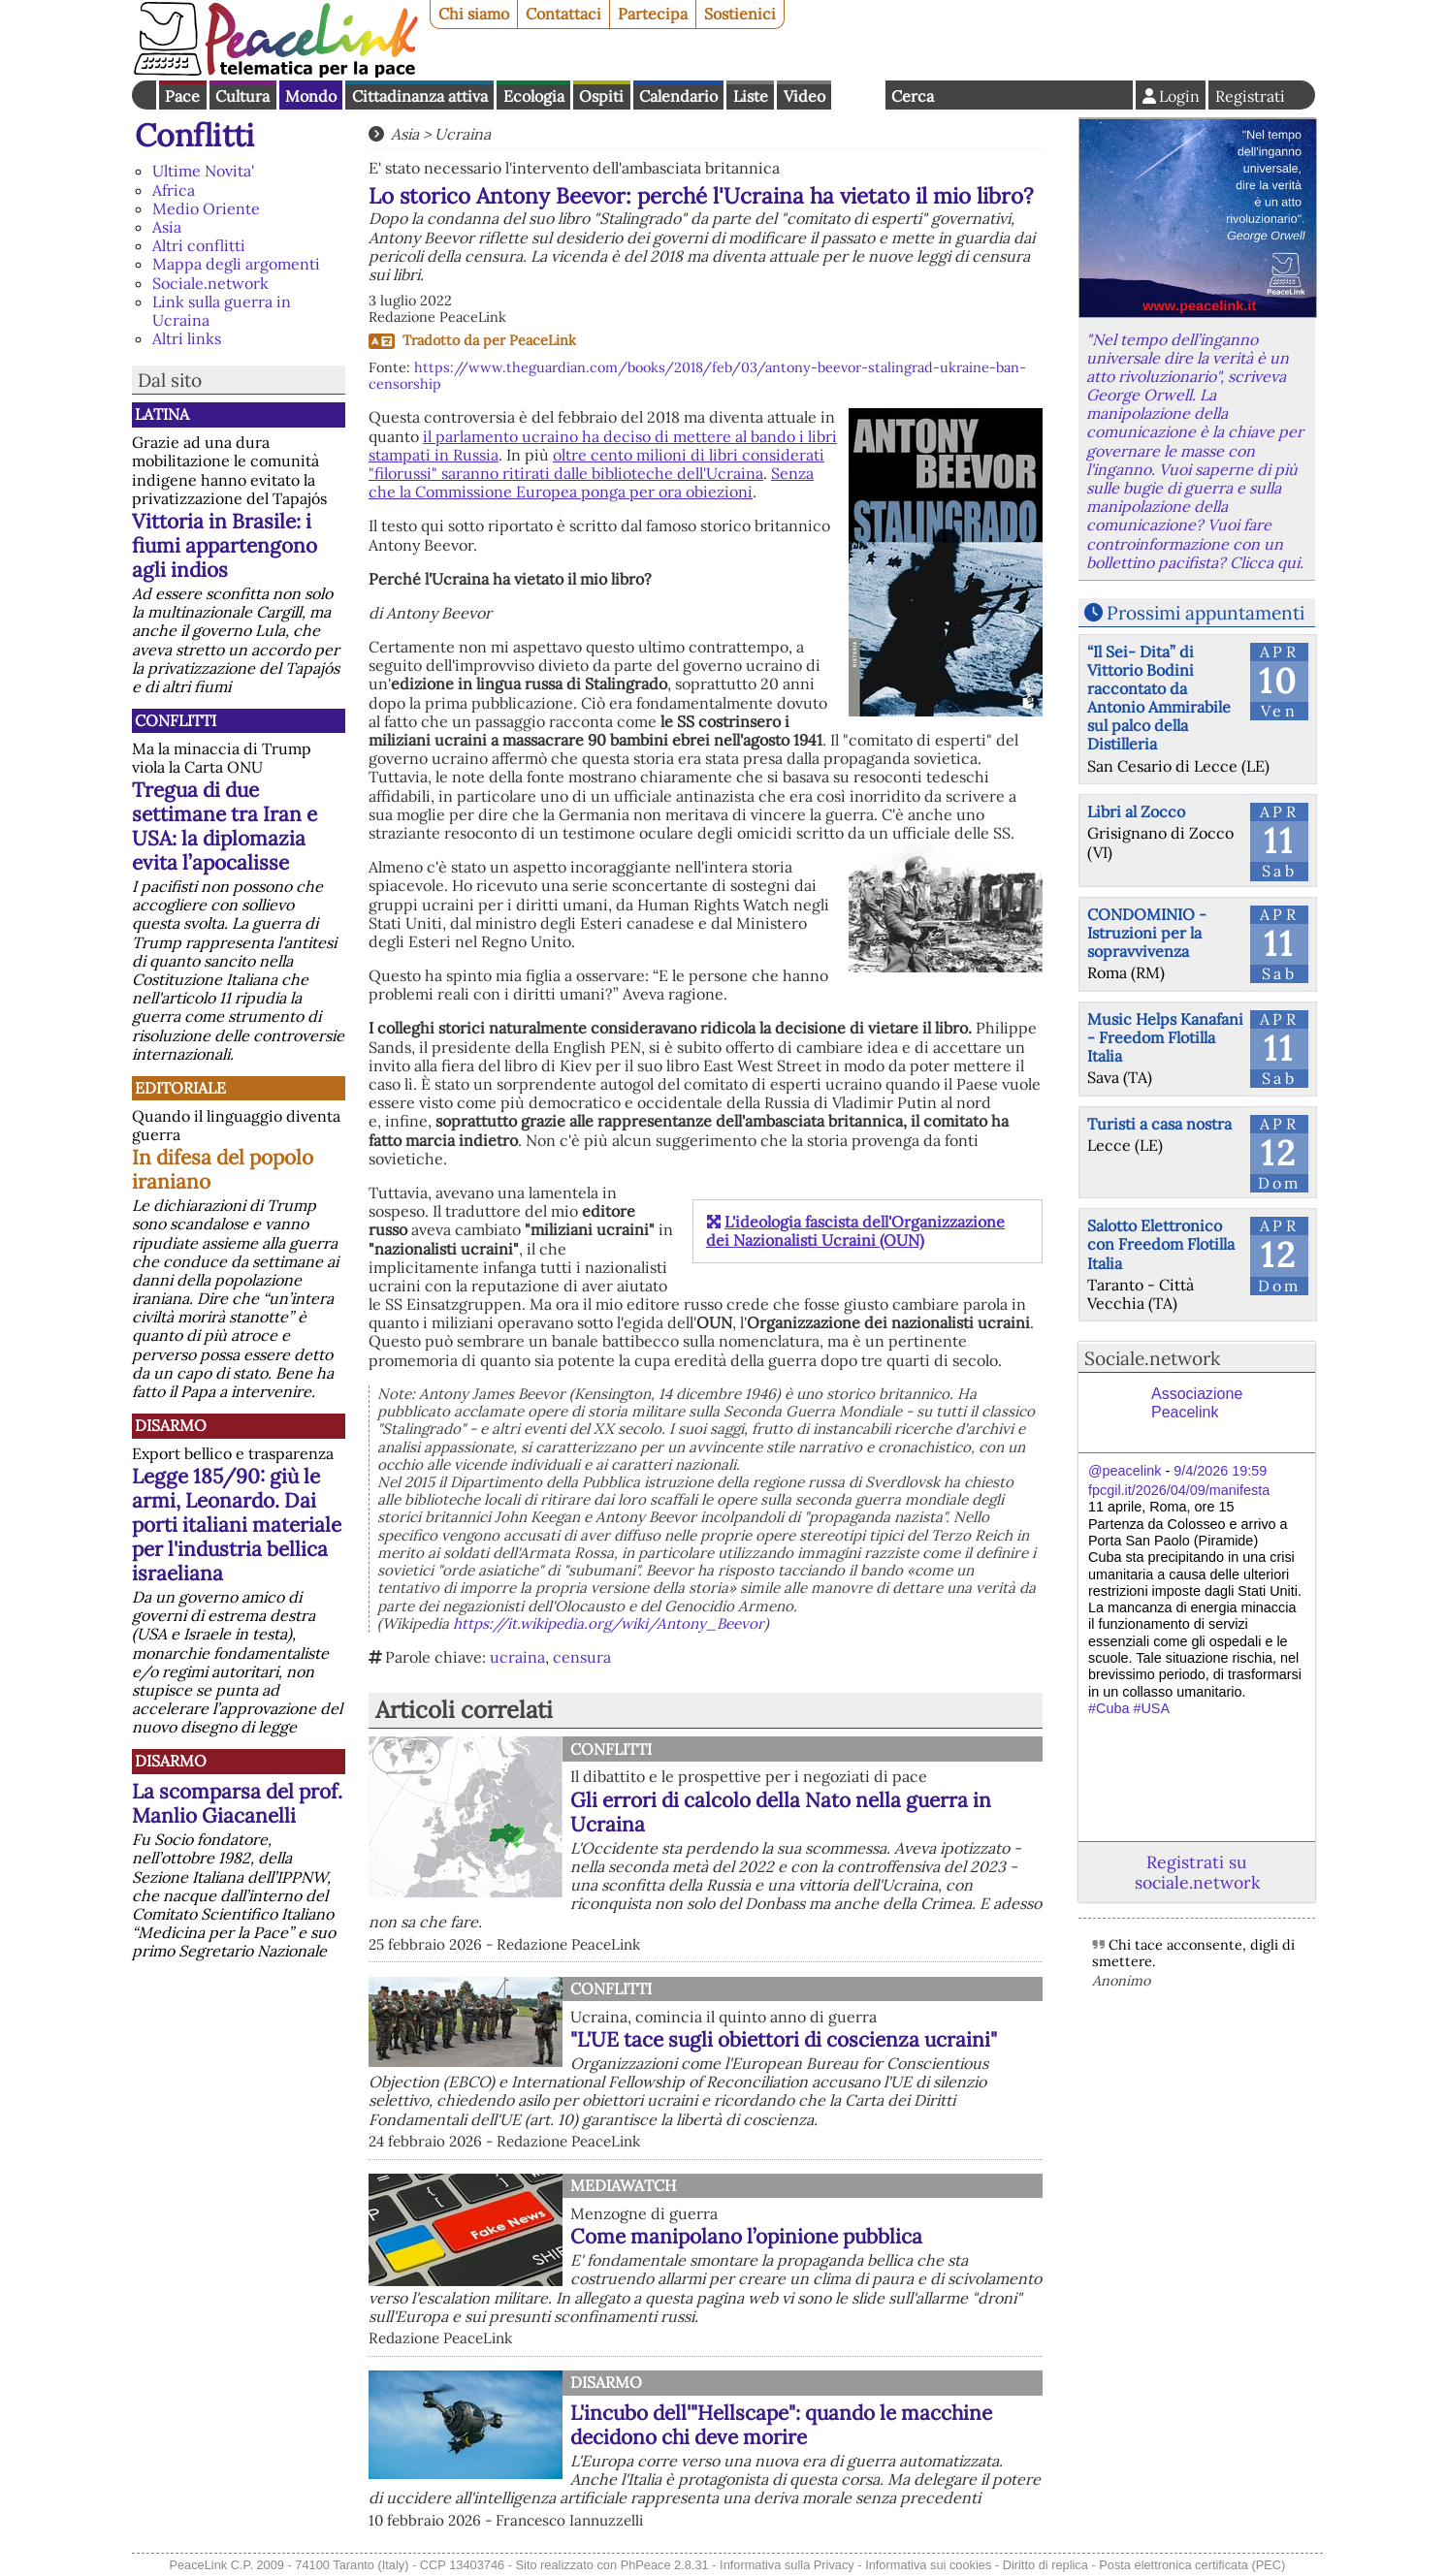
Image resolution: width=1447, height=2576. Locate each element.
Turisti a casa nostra (1159, 1123)
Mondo (311, 96)
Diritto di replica (1045, 2565)
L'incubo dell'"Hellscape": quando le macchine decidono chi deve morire (781, 2425)
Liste (750, 96)
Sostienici (740, 13)
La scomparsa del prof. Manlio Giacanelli (237, 1803)
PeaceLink (542, 340)
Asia (166, 227)
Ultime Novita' (203, 170)
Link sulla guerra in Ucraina (221, 311)
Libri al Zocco (1136, 811)
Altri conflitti (198, 245)
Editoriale (180, 1087)
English (858, 95)
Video (804, 96)
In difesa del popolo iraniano (222, 1169)
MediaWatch (623, 2185)
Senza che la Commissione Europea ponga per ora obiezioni (591, 482)
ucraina (517, 1657)
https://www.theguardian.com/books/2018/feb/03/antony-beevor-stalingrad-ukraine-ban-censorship (697, 376)
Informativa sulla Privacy (787, 2565)
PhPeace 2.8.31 (665, 2565)
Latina (162, 414)
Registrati (1250, 96)
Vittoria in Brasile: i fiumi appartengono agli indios (224, 545)
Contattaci (563, 13)
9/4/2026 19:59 (1220, 1471)
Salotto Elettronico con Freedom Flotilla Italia (1161, 1244)
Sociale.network (210, 283)
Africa (173, 190)
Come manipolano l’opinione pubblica (746, 2236)
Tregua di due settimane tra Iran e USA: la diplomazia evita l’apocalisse (224, 826)
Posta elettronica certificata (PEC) (1192, 2565)
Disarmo (171, 1425)
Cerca (912, 96)
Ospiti (601, 96)
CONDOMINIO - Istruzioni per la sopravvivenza (1146, 933)
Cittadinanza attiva (420, 96)
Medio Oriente (206, 208)
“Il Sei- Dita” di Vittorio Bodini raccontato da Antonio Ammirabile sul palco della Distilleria (1159, 698)
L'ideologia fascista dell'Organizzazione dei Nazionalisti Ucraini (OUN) (855, 1231)
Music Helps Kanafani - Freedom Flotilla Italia (1165, 1037)
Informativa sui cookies (928, 2565)
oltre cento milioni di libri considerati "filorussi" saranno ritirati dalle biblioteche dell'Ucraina (596, 464)
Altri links (186, 338)
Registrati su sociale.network (1197, 1872)
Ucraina (462, 133)
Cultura (242, 96)
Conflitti (194, 135)
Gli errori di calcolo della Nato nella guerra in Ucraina (780, 1812)
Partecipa (653, 13)
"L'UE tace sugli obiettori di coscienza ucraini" (783, 2039)
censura (582, 1657)
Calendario (678, 96)
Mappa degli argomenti (236, 263)
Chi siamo (473, 13)
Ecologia (533, 96)
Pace (182, 96)
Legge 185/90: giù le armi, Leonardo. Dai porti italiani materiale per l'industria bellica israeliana (236, 1524)
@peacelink (1124, 1471)
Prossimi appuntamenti (1205, 612)
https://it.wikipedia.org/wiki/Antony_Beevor (608, 1623)
